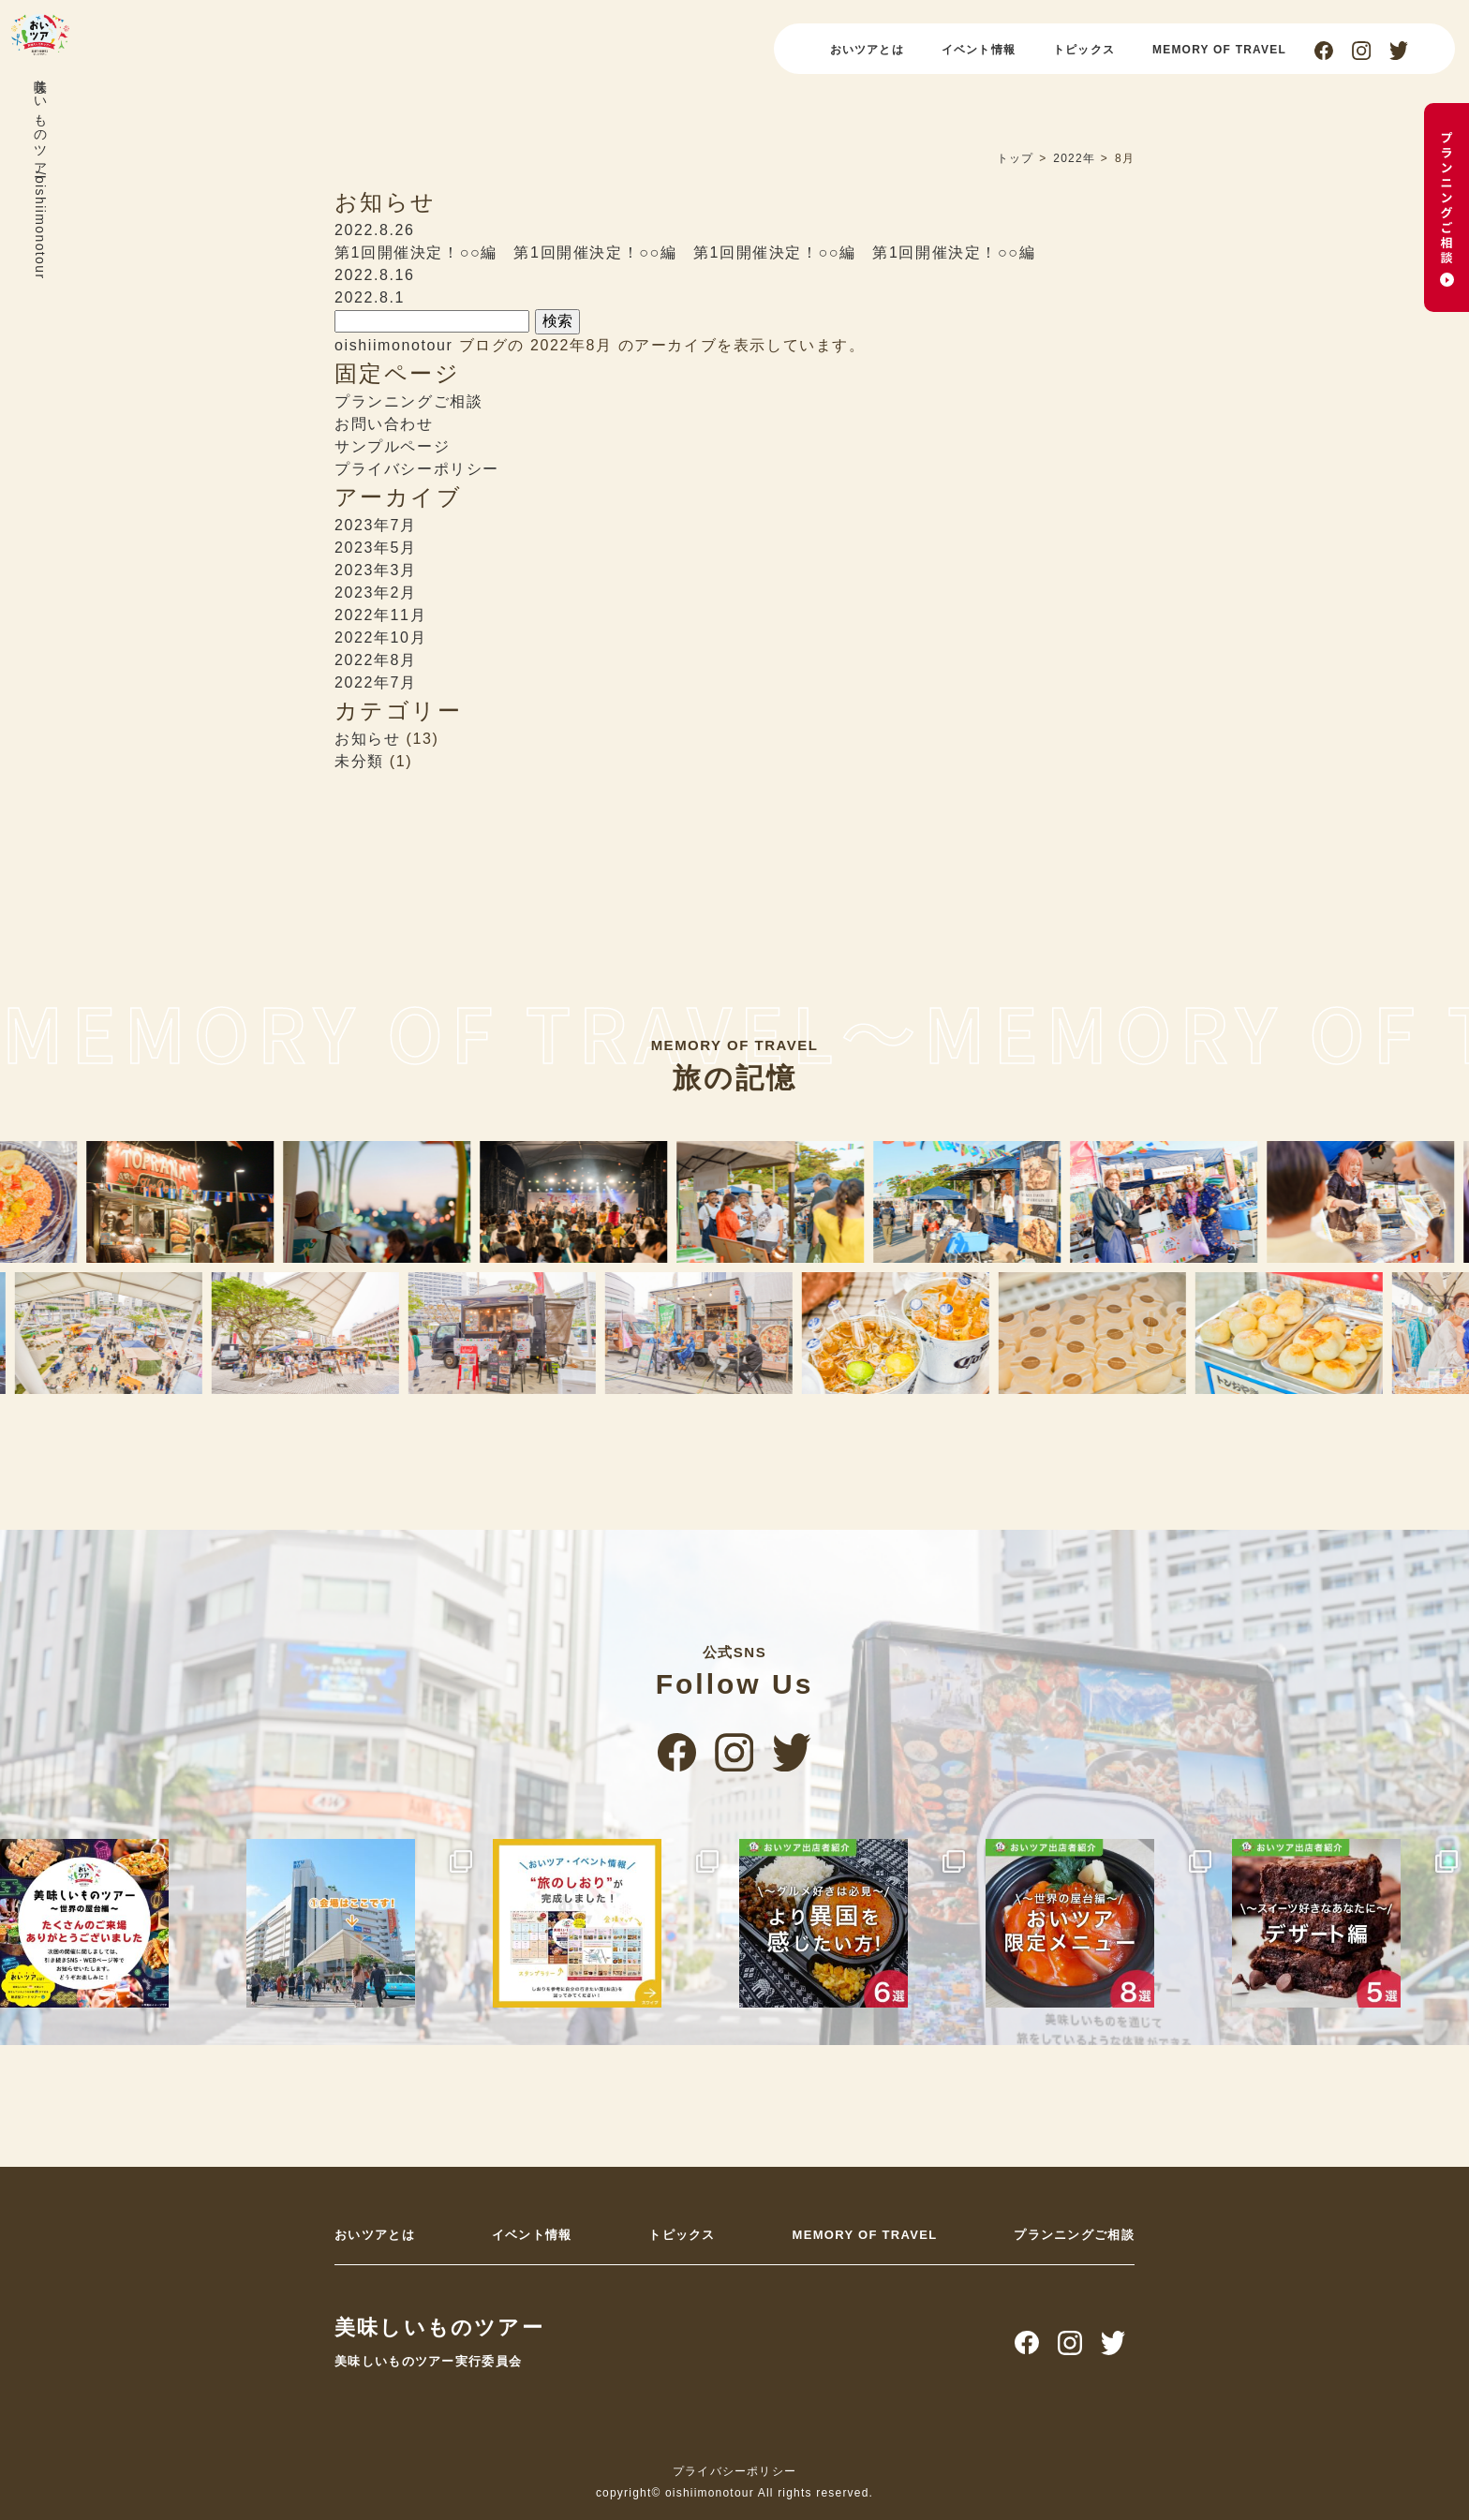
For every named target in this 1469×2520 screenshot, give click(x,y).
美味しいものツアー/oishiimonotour (40, 174)
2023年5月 (375, 548)
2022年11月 (380, 615)
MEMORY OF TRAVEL (1219, 49)
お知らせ (367, 739)
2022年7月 (375, 682)
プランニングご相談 (408, 401)
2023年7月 (375, 525)
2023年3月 (375, 570)
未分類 (359, 761)
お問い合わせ (384, 424)
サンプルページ (392, 446)
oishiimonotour (393, 345)
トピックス (1084, 49)
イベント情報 (979, 49)
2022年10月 (380, 637)
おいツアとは (867, 49)
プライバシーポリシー (416, 469)
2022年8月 (375, 660)
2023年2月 (375, 592)
